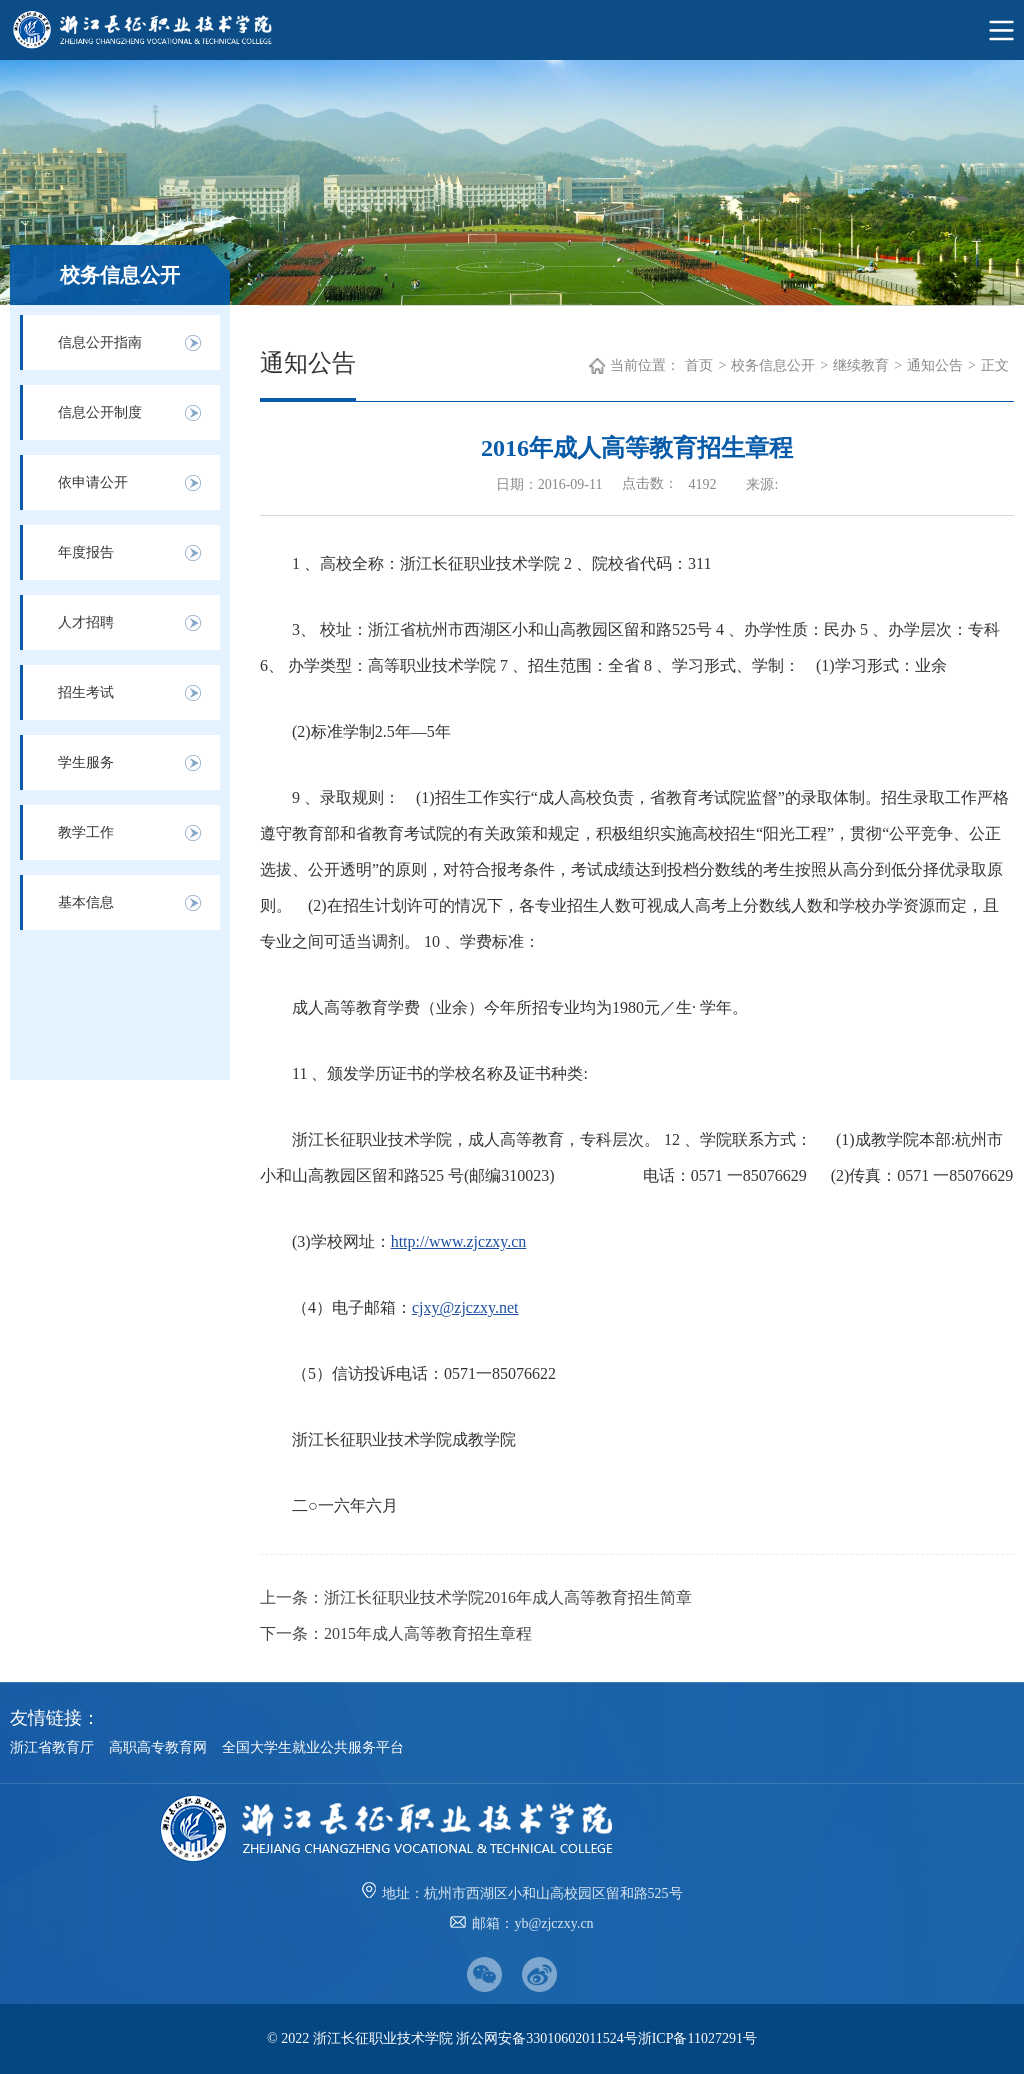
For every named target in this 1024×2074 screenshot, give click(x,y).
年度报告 (86, 552)
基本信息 (86, 902)
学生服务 (86, 762)
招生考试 (86, 692)
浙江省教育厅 (52, 1747)
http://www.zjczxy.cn (459, 1241)
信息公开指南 (100, 342)
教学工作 (86, 832)
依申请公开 (93, 482)
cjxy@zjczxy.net (465, 1307)
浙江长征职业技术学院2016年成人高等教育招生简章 (508, 1597)
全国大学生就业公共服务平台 (313, 1747)
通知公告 (935, 365)
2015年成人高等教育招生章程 (428, 1633)
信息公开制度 (100, 412)
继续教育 (861, 365)
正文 (995, 365)
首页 (699, 365)
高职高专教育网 (158, 1747)
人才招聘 (86, 622)
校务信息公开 (773, 365)
